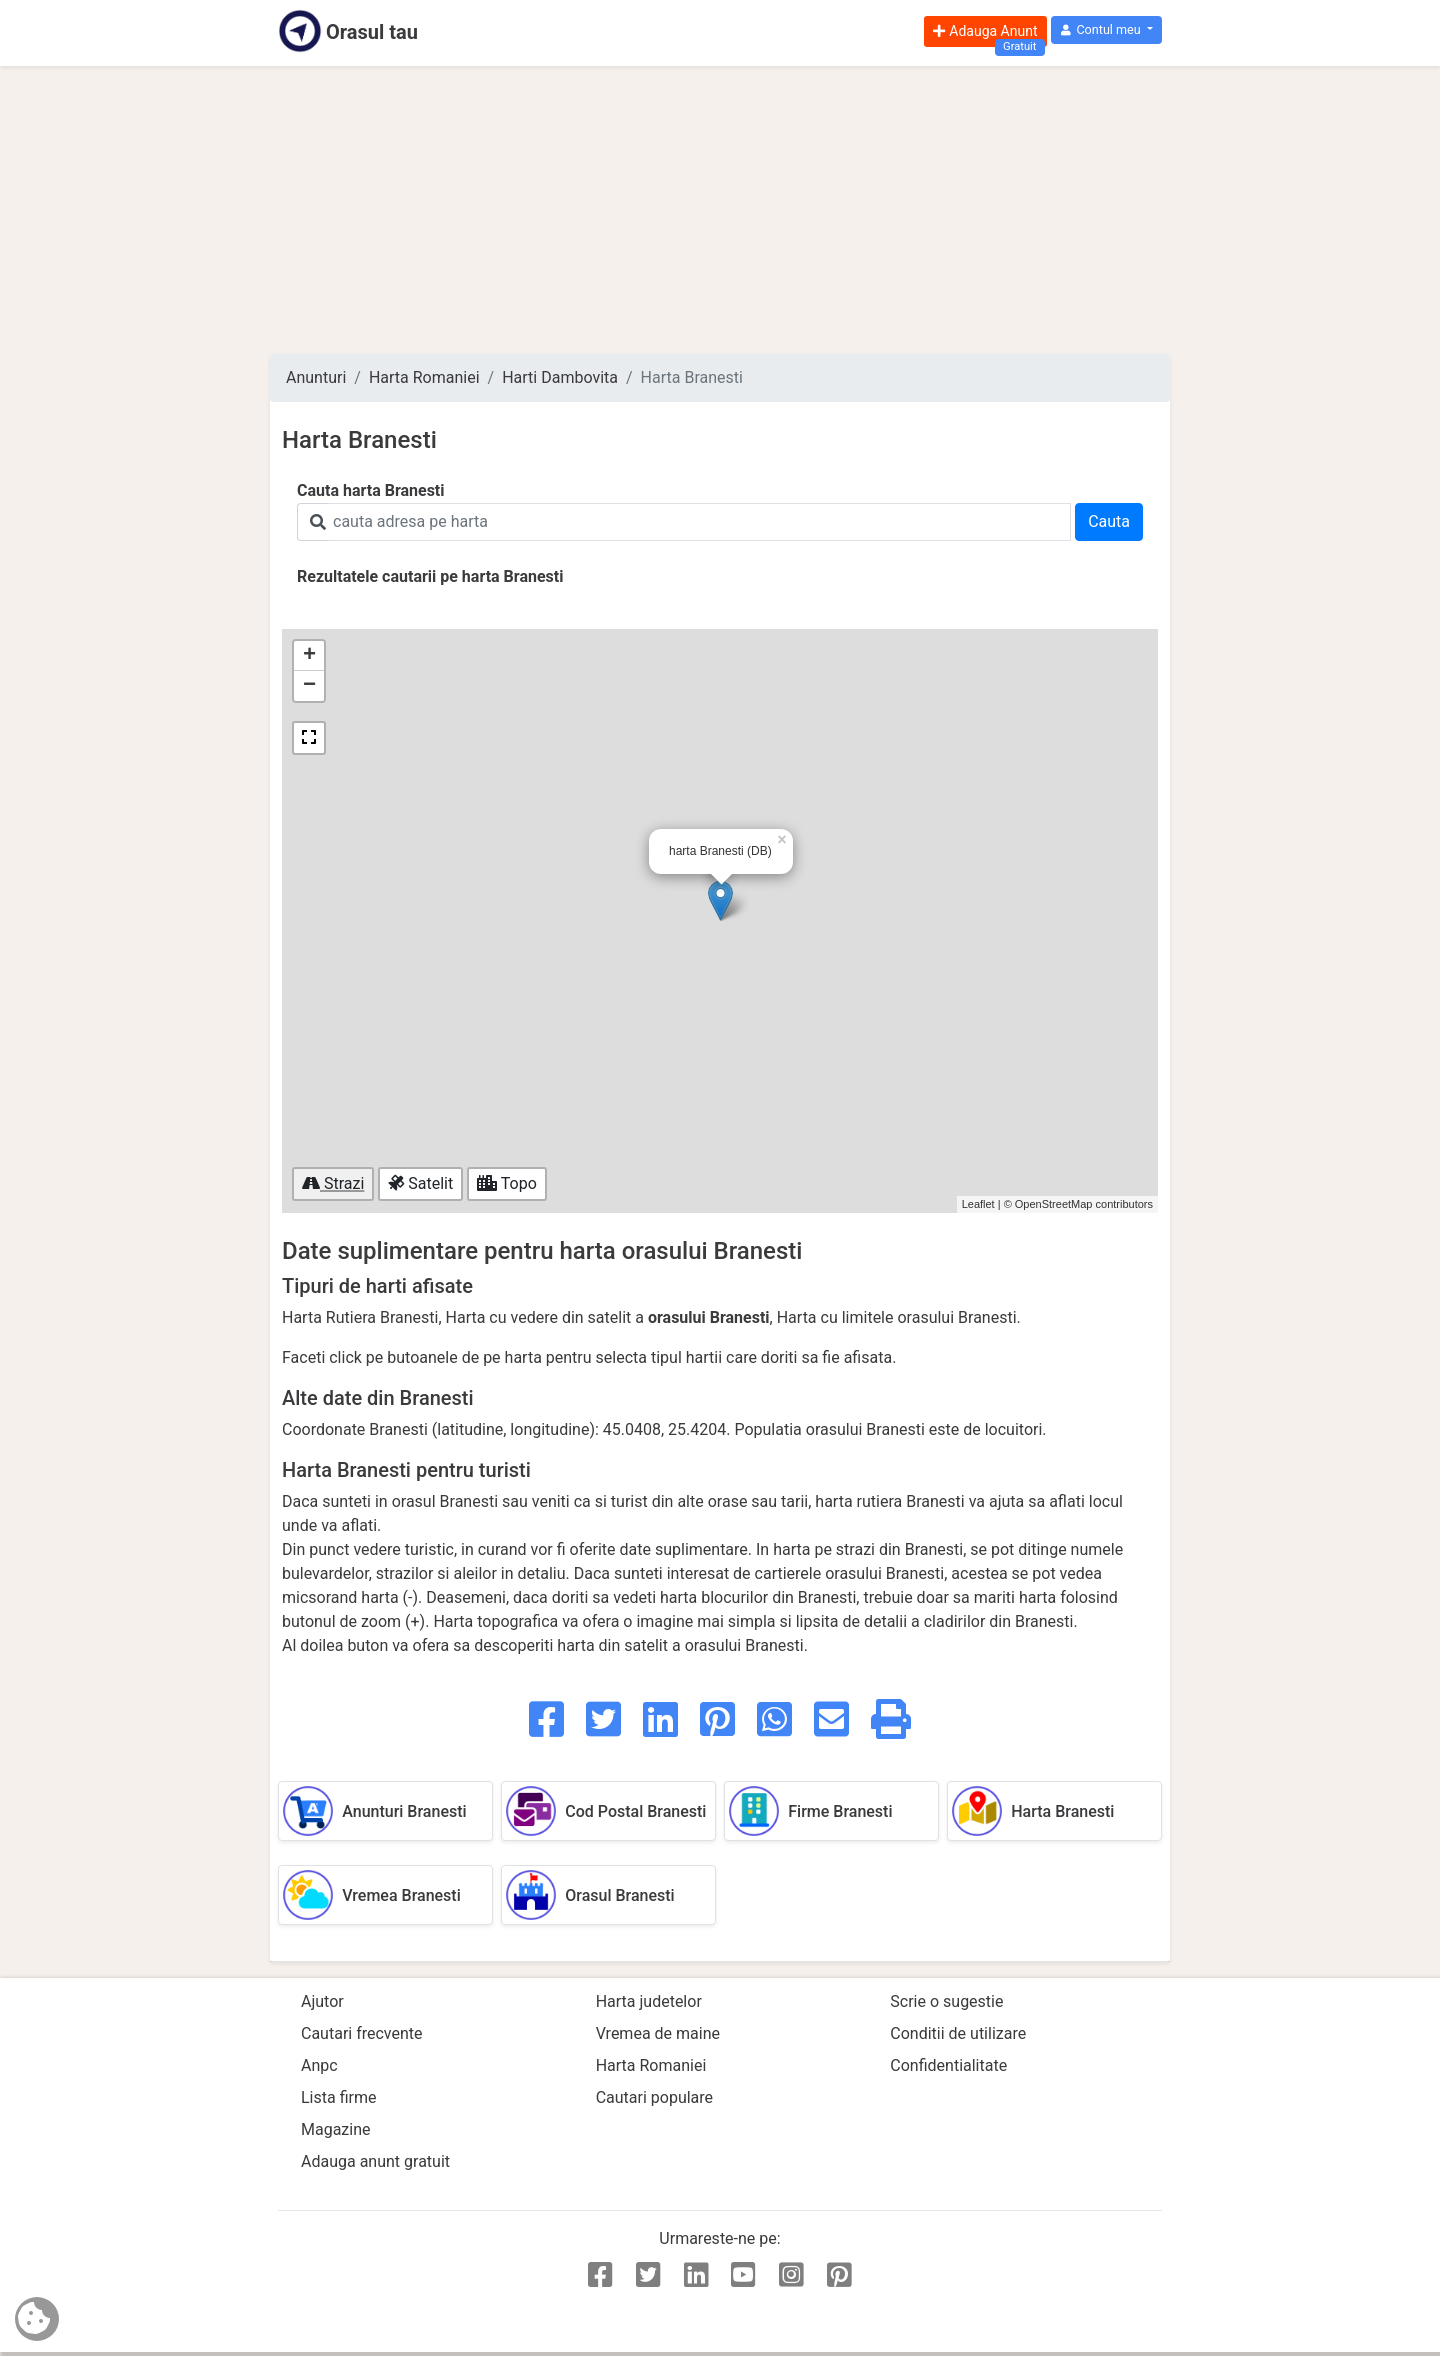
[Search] (700, 522)
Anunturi (316, 377)
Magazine (336, 2129)
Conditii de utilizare (958, 2033)
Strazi (333, 1183)
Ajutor (322, 2001)
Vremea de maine (658, 2033)
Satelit (420, 1183)
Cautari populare (654, 2097)
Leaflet (978, 1204)
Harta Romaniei (424, 377)
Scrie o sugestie (946, 2001)
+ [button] (309, 656)
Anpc (319, 2065)
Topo (507, 1183)
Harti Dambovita (560, 377)
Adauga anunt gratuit (375, 2161)
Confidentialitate (948, 2065)
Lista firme (338, 2097)
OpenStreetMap (1054, 1204)
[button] (1106, 30)
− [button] (309, 686)
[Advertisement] (720, 210)
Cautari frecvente (362, 2033)
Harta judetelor (649, 2001)
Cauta (1109, 521)
